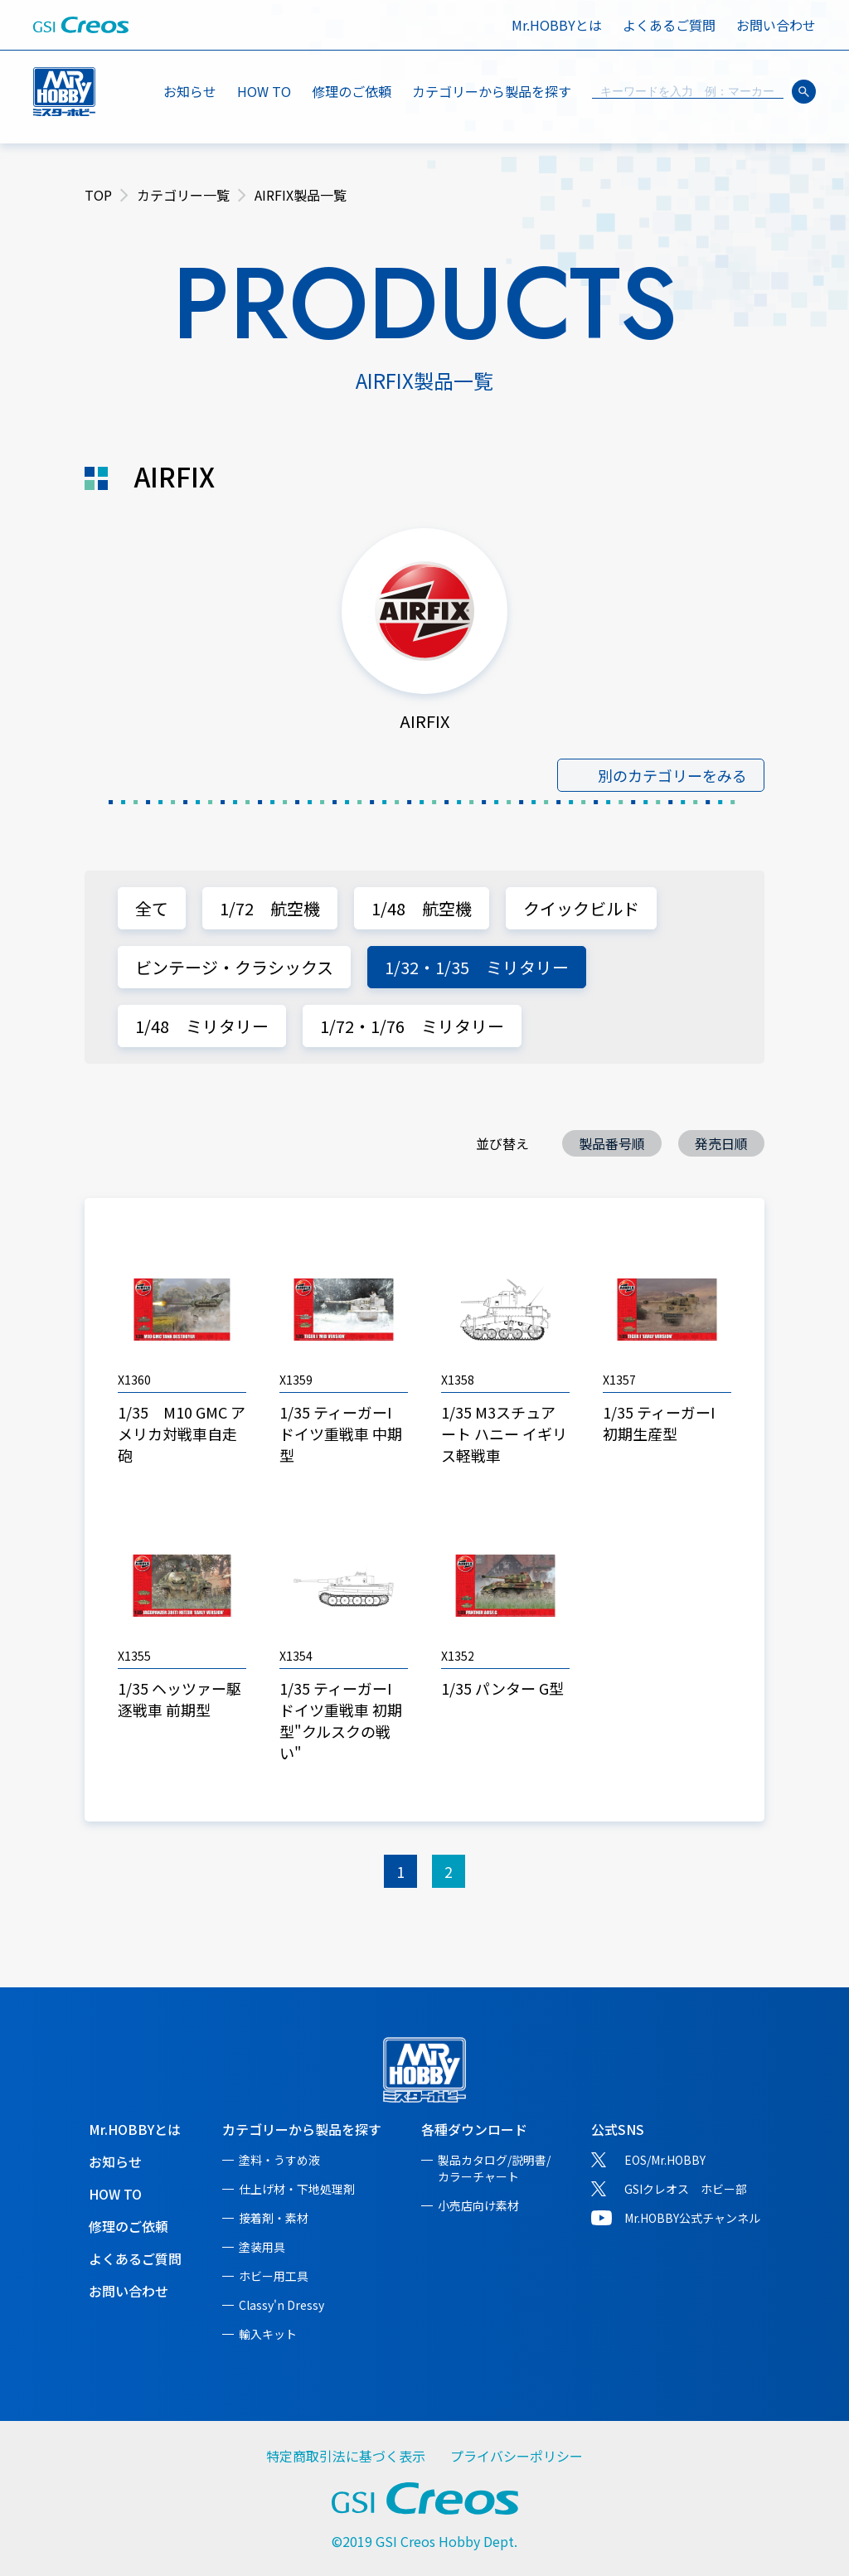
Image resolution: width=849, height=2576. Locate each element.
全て (151, 908)
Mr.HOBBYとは (557, 25)
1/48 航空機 (421, 908)
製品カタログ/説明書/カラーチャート (494, 2168)
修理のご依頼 (351, 91)
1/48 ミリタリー (202, 1026)
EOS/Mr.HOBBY (665, 2160)
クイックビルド (581, 908)
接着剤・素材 (273, 2218)
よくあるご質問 (669, 25)
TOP (98, 195)
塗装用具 (262, 2247)
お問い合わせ (776, 25)
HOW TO (264, 91)
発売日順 (721, 1143)
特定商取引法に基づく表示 (345, 2456)
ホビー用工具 (273, 2276)
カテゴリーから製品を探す (301, 2129)
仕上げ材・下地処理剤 (297, 2189)
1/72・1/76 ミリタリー (412, 1026)
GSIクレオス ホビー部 (685, 2189)
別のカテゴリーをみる (672, 775)
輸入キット (268, 2334)
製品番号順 (612, 1143)
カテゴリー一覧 (183, 195)
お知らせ (189, 91)
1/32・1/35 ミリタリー (477, 967)
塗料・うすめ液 (279, 2160)
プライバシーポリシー (516, 2456)
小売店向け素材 (478, 2205)
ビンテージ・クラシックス (234, 967)
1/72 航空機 (270, 908)
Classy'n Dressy (281, 2305)
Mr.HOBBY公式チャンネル (692, 2218)
